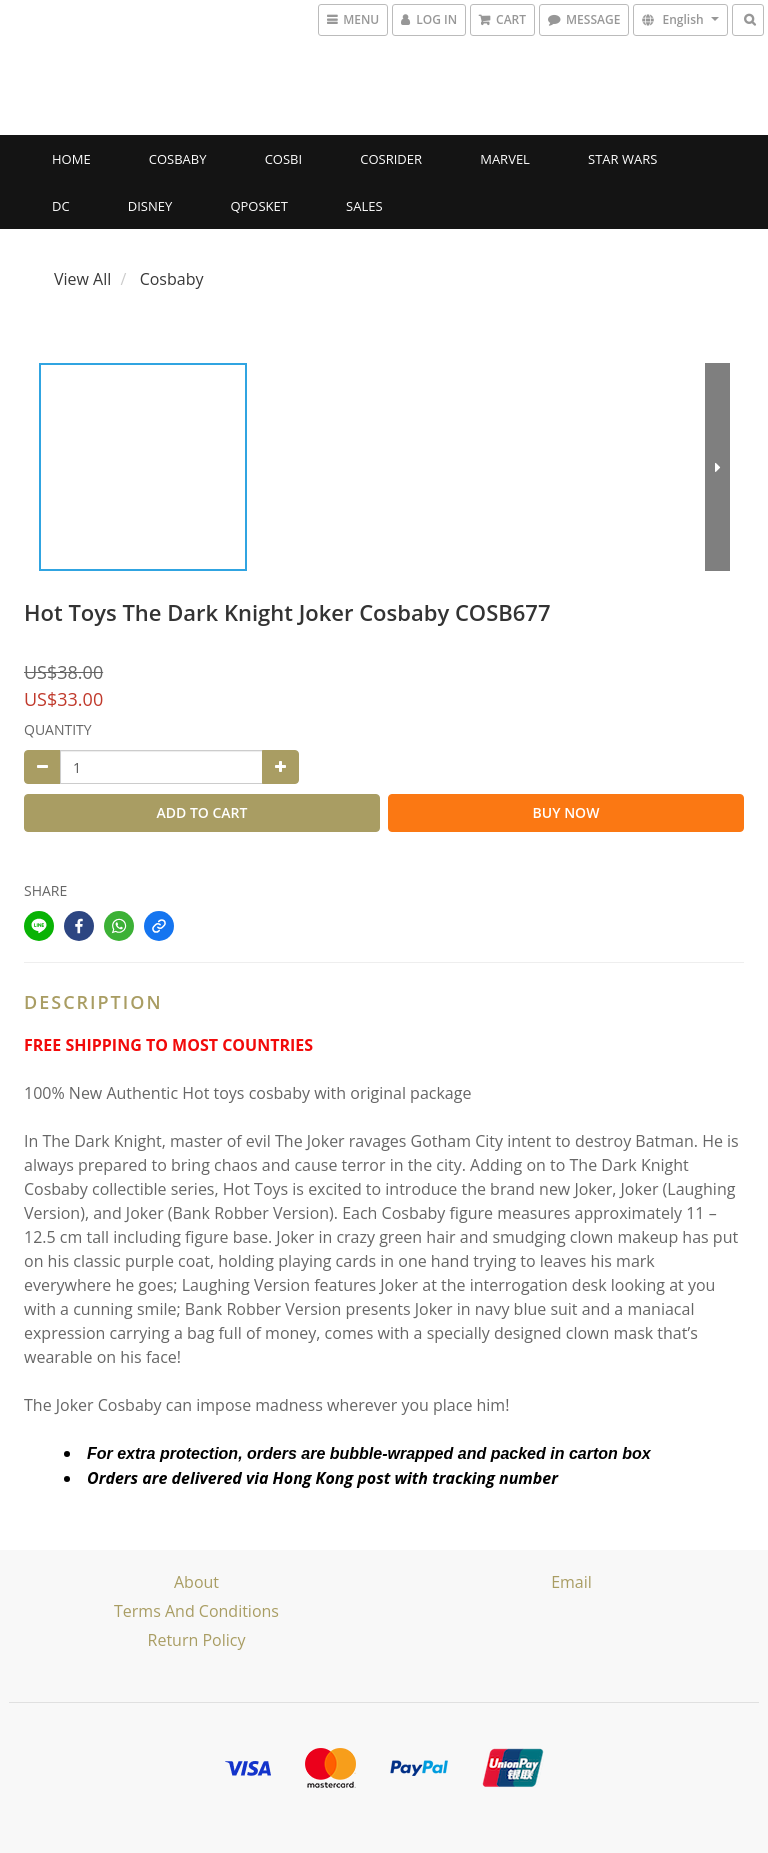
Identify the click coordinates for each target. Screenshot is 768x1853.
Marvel (505, 159)
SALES (364, 206)
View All (82, 279)
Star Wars (622, 159)
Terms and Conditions (196, 1611)
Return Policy (197, 1640)
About (196, 1582)
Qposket (259, 206)
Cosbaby (178, 159)
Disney (150, 206)
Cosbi (283, 159)
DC (61, 206)
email (571, 1582)
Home (71, 159)
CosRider (391, 159)
